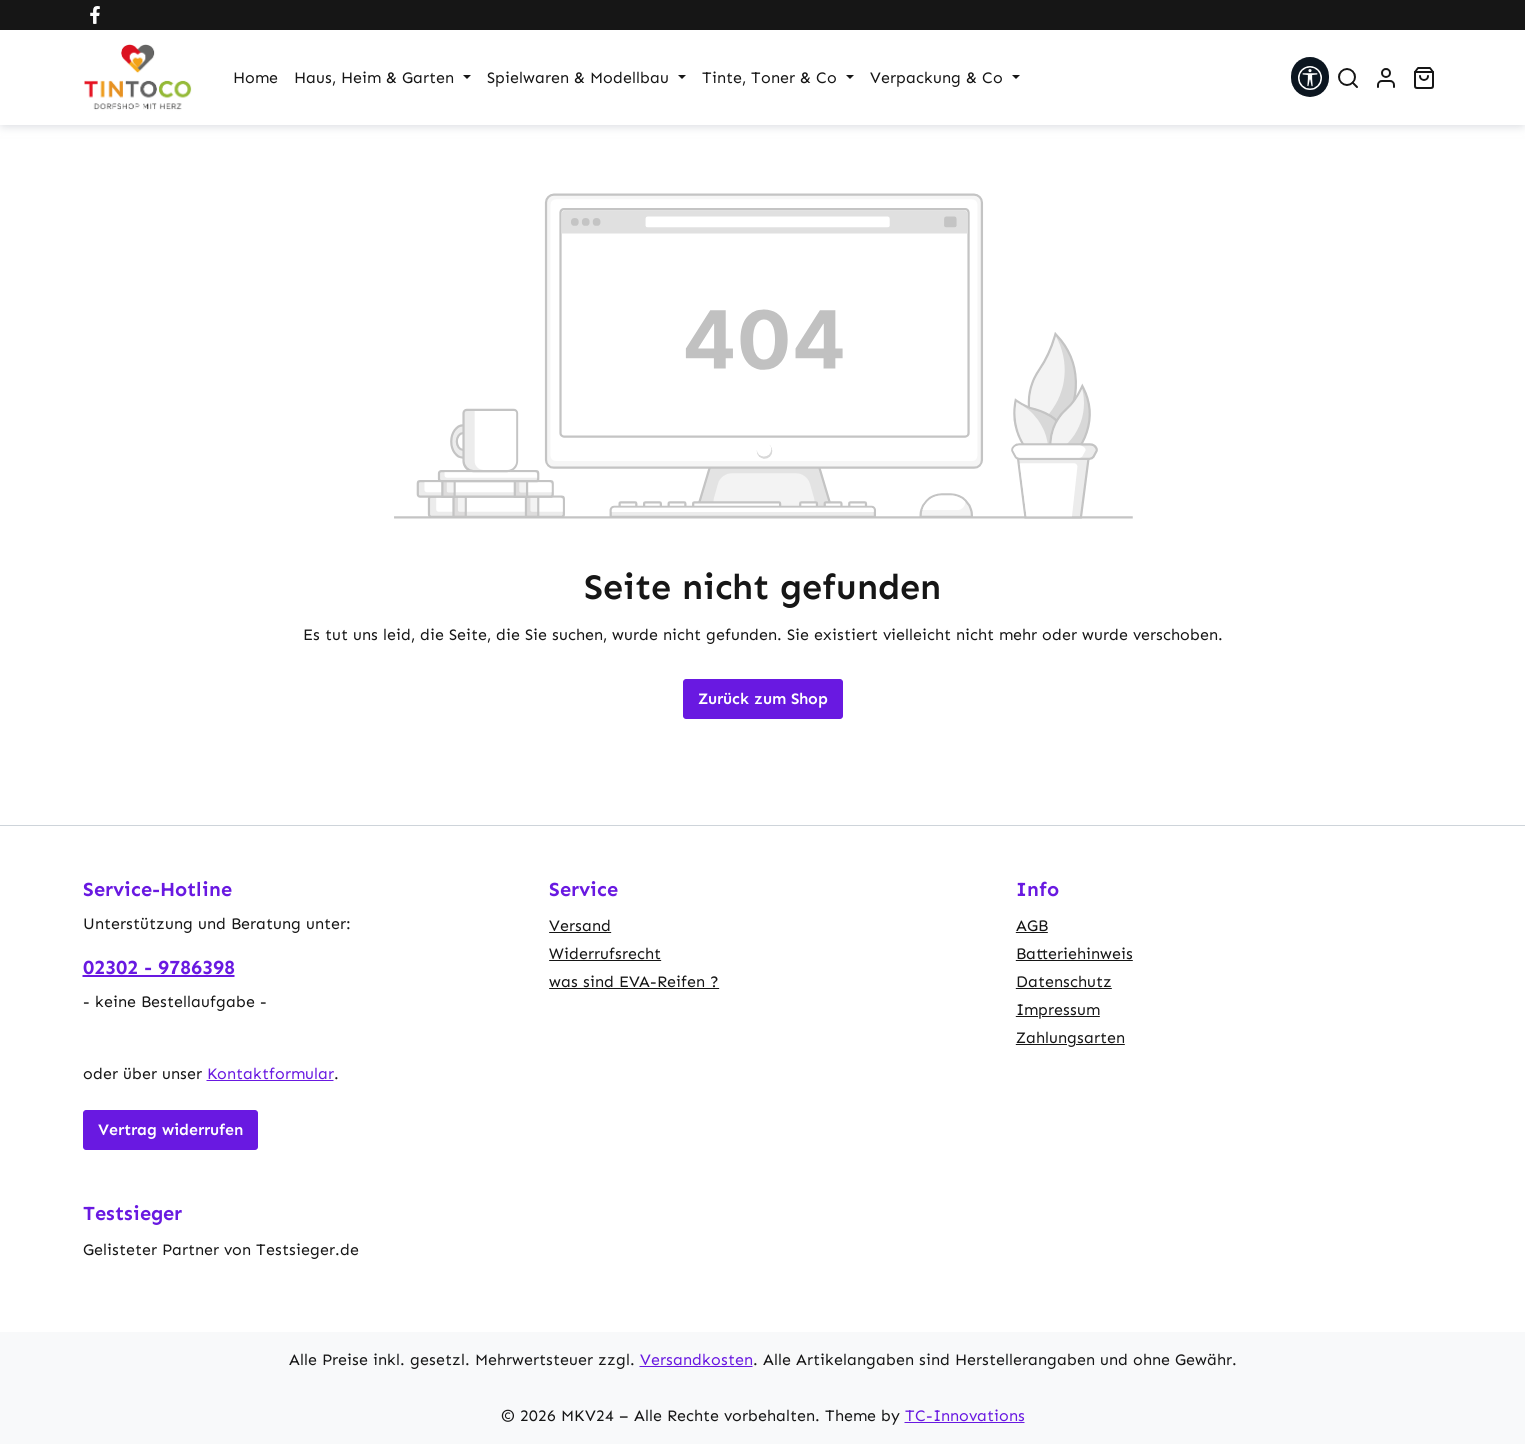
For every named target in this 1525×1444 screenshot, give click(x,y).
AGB (1032, 925)
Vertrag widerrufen (170, 1129)
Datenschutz (1064, 981)
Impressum (1058, 1009)
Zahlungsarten (1070, 1037)
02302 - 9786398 (159, 967)
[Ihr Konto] (1386, 78)
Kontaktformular (270, 1073)
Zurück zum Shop (763, 698)
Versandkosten (696, 1359)
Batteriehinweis (1074, 953)
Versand (580, 925)
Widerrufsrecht (605, 953)
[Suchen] (1348, 78)
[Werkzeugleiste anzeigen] (1310, 77)
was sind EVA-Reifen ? (634, 981)
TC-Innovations (965, 1415)
